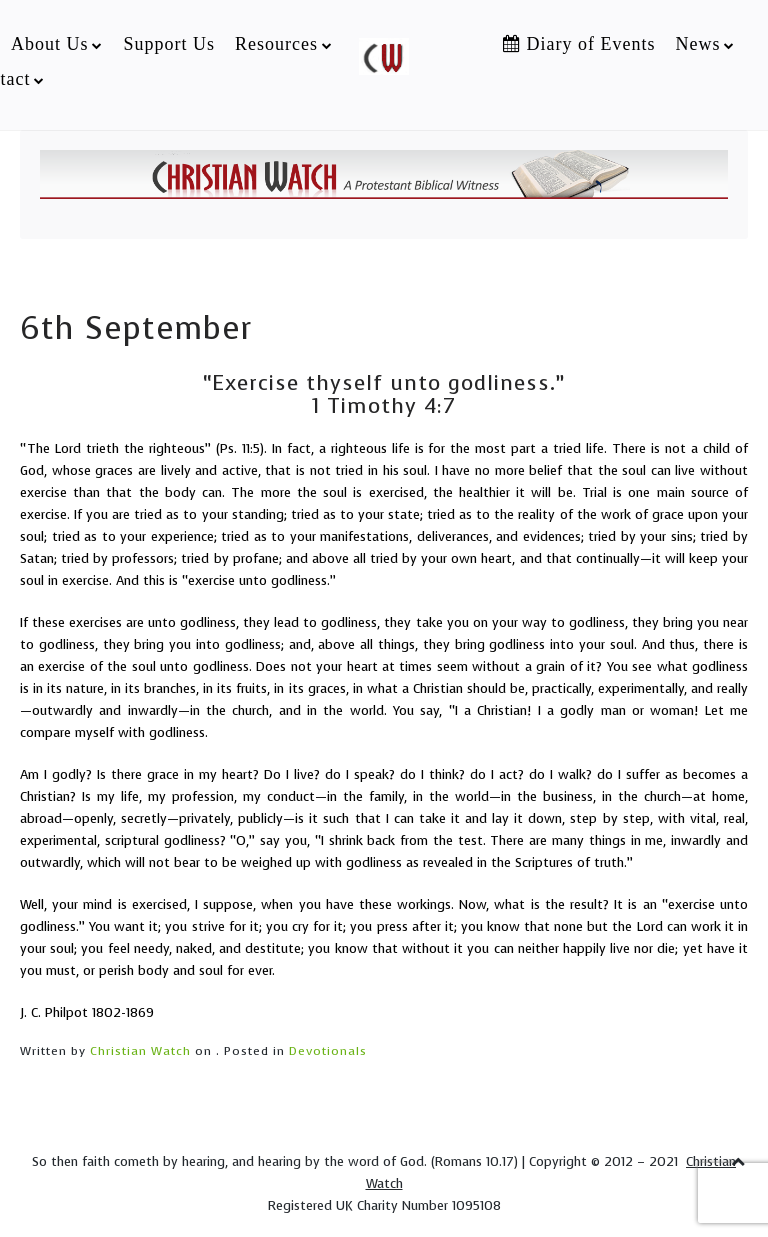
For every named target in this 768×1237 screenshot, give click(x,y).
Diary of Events (579, 44)
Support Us (169, 44)
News (697, 44)
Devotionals (328, 1051)
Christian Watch (140, 1051)
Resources (276, 44)
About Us (50, 44)
